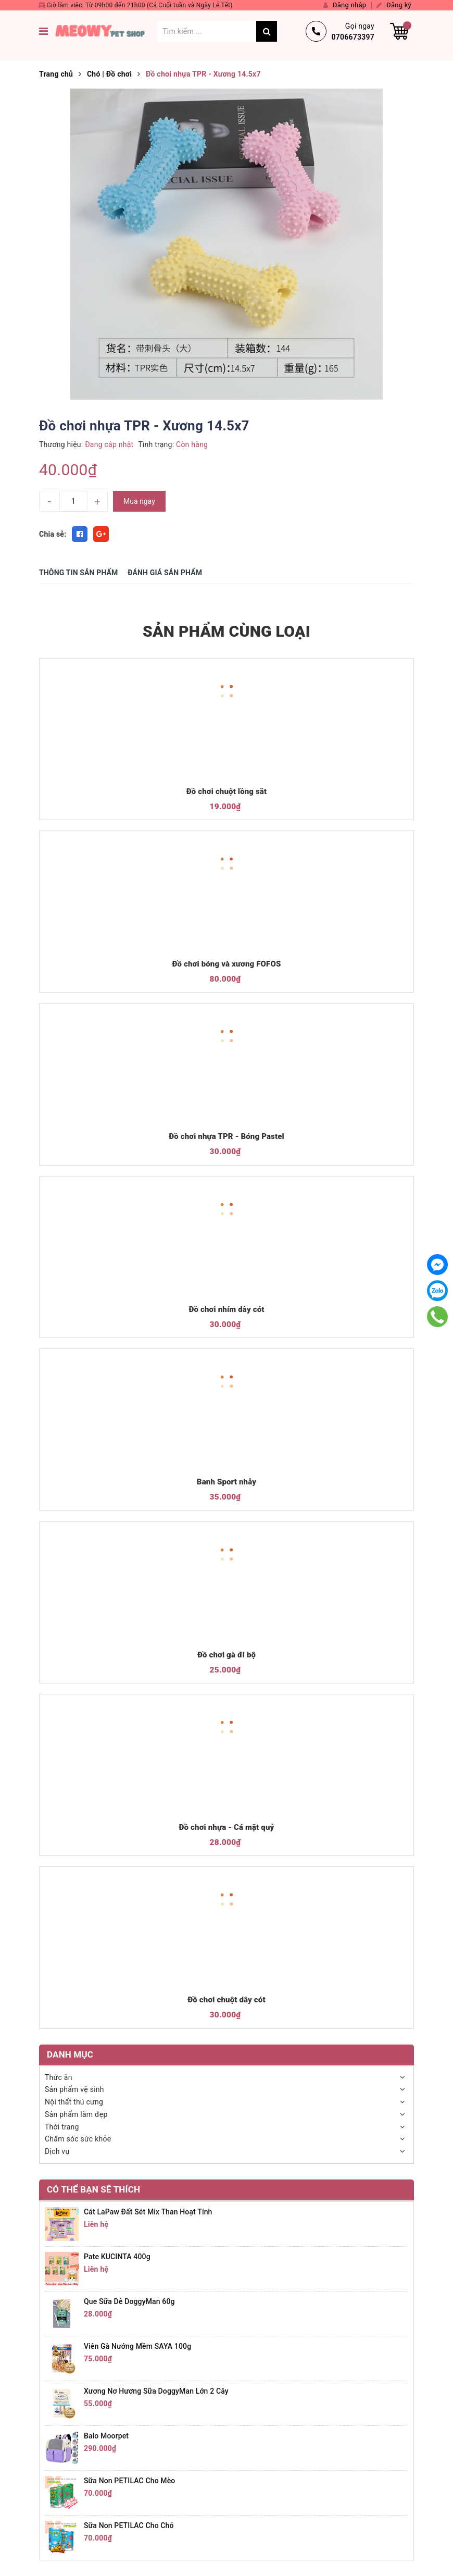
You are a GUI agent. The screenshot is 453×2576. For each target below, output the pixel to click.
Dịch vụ (57, 2151)
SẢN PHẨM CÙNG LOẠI (226, 631)
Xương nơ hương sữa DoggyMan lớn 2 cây (156, 2391)
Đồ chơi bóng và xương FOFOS (226, 964)
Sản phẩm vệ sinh (74, 2089)
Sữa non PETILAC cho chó (129, 2525)
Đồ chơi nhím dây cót (226, 1309)
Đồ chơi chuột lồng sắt (226, 791)
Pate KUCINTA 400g (117, 2256)
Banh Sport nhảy (226, 1482)
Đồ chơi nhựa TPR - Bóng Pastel (226, 1136)
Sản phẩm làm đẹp (76, 2114)
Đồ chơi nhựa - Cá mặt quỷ (226, 1827)
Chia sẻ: (52, 534)
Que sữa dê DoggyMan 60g (129, 2301)
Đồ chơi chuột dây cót (226, 1999)
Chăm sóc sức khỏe (78, 2139)
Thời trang (62, 2127)
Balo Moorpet (106, 2436)
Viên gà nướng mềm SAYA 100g (137, 2346)
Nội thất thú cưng (74, 2102)
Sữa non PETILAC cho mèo (129, 2480)
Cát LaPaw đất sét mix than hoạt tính (148, 2212)
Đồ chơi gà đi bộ (226, 1654)
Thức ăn (58, 2077)
